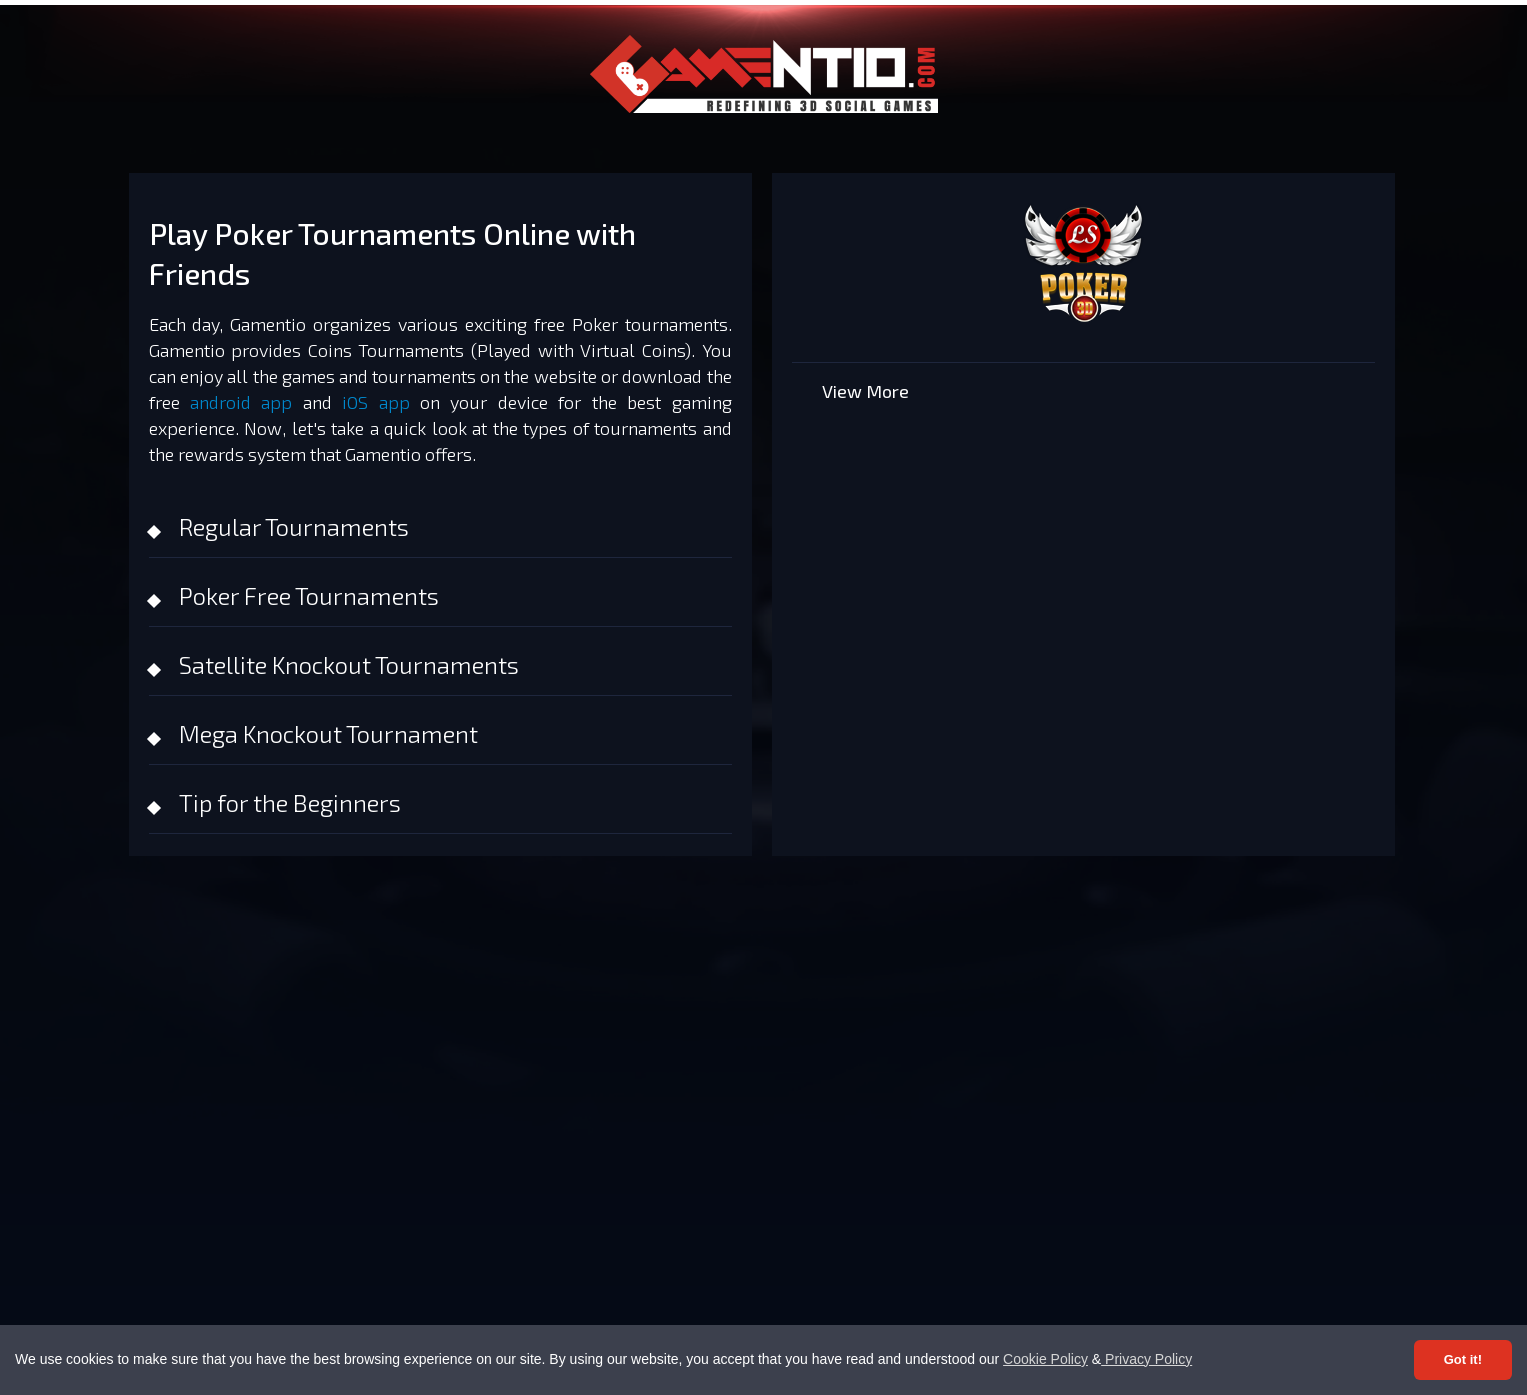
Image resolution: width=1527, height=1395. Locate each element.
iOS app (375, 402)
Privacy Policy (1146, 1359)
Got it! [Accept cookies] (1463, 1359)
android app (241, 402)
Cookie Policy (1045, 1359)
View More (865, 391)
